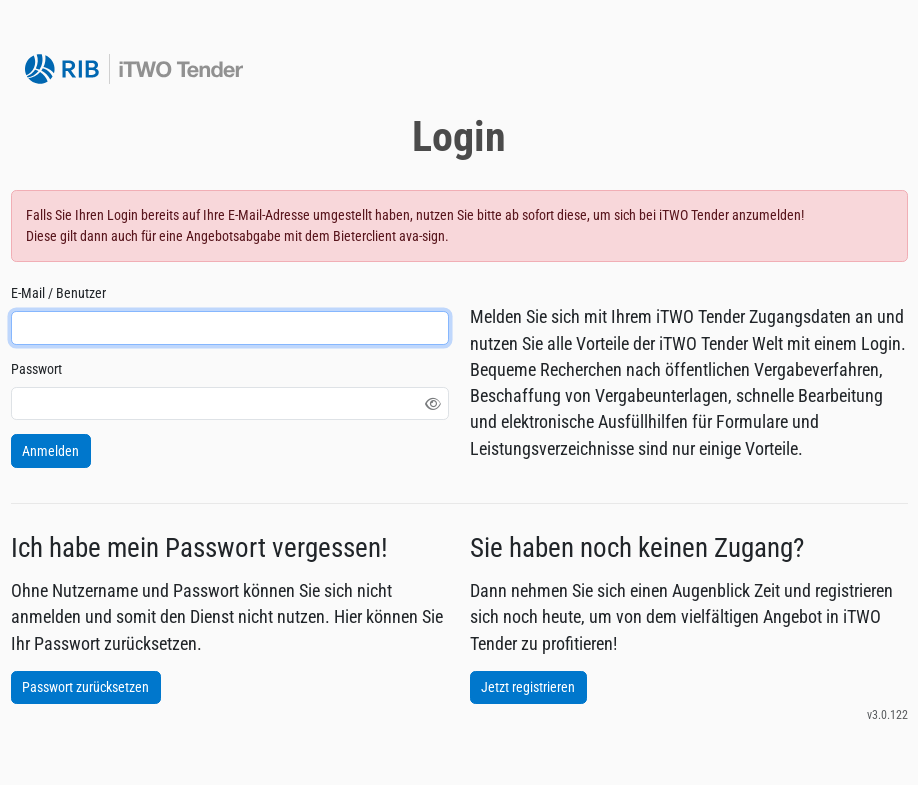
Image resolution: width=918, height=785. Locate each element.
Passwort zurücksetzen (85, 687)
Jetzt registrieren (528, 687)
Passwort (36, 369)
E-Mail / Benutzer (58, 293)
